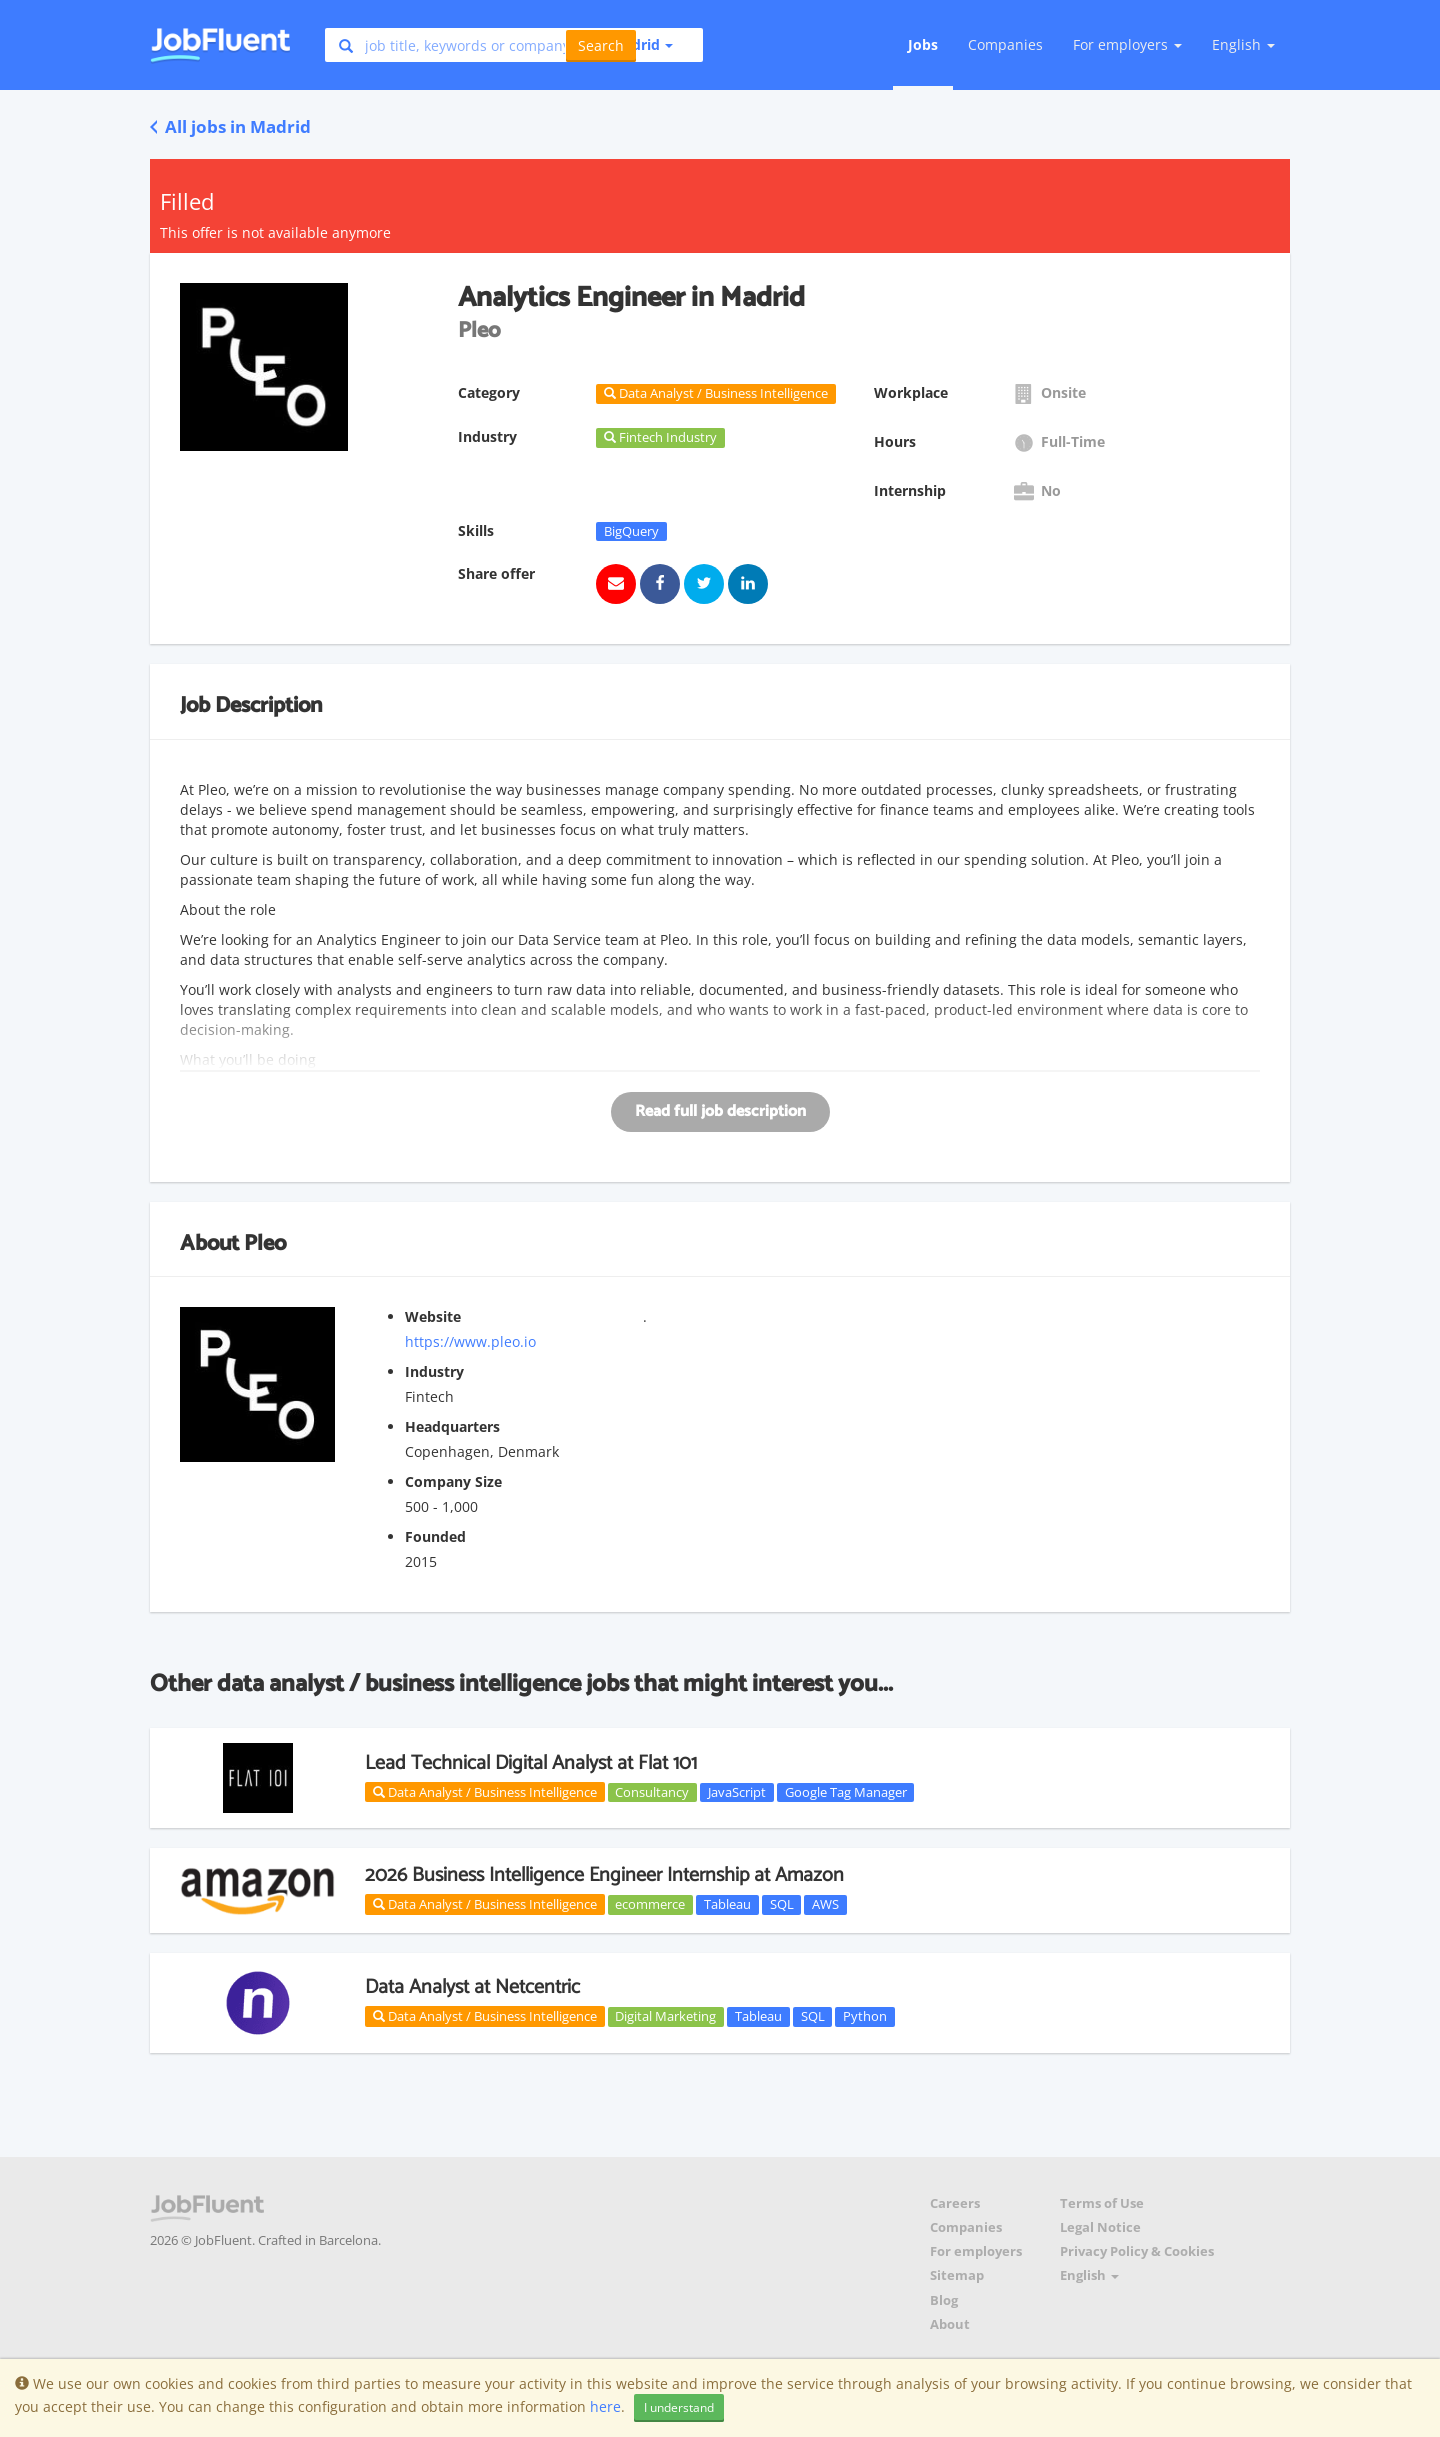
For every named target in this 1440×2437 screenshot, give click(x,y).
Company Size (453, 1481)
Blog (944, 2300)
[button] (634, 45)
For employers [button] (1127, 44)
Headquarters (452, 1426)
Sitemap (957, 2275)
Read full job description (720, 1111)
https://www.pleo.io (470, 1341)
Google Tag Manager (846, 1792)
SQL (782, 1904)
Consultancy (652, 1792)
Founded (435, 1536)
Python (865, 2016)
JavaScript (737, 1792)
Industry (434, 1371)
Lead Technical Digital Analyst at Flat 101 (531, 1763)
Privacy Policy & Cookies (1137, 2251)
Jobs (923, 44)
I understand (679, 2407)
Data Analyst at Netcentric (472, 1987)
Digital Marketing (665, 2016)
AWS (825, 1904)
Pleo (265, 1244)
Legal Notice (1100, 2227)
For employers (976, 2251)
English (1243, 44)
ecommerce (650, 1904)
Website (433, 1316)
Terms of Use (1102, 2203)
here (605, 2406)
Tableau (727, 1904)
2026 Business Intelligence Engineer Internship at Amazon (604, 1875)
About (950, 2324)
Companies (1005, 44)
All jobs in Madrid (230, 126)
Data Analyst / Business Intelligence (485, 1792)
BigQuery (631, 531)
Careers (955, 2203)
